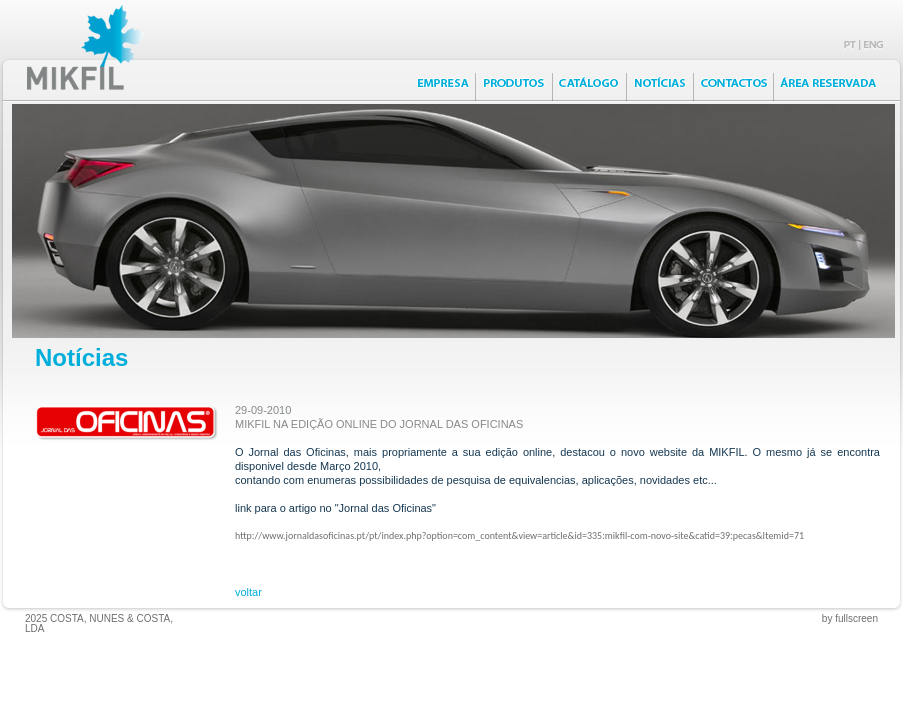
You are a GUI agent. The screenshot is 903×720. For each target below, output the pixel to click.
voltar (248, 592)
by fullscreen (850, 618)
